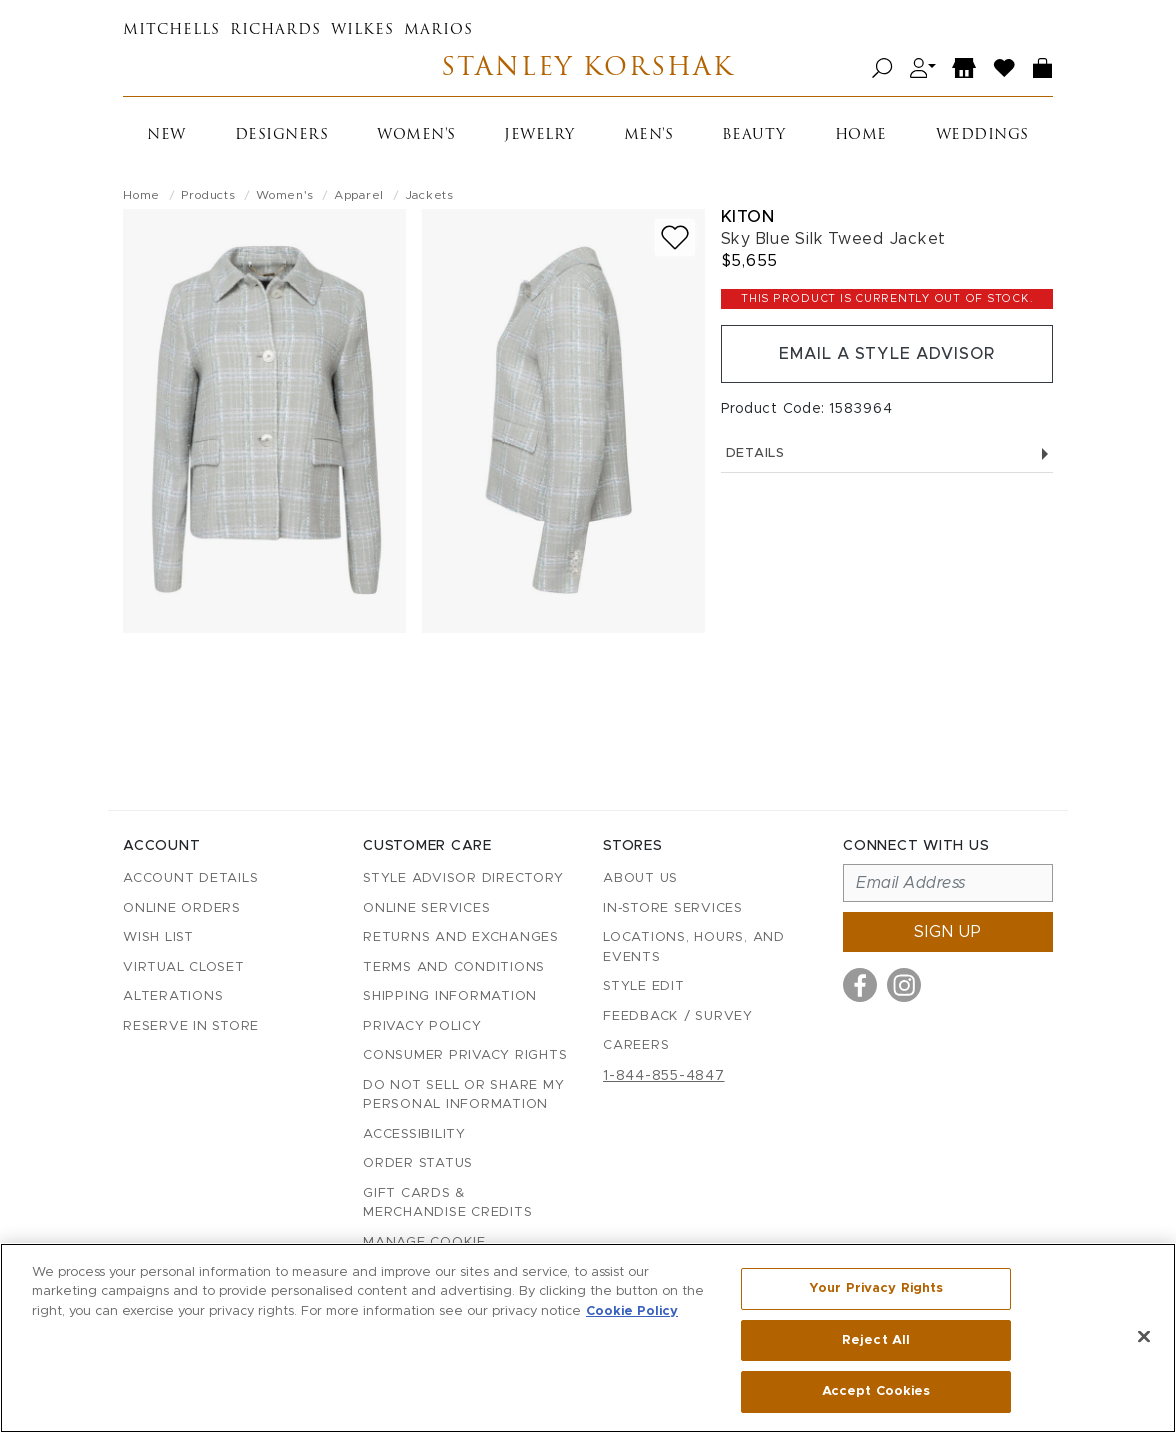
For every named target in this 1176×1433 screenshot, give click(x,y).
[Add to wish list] (675, 237)
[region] (588, 1338)
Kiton (748, 216)
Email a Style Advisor (886, 354)
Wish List (158, 937)
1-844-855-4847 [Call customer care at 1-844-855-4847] (664, 1076)
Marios (438, 30)
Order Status (418, 1163)
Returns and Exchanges (461, 937)
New (166, 135)
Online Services (426, 908)
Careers (636, 1045)
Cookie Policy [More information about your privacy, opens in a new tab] (632, 1311)
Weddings (982, 135)
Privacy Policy (422, 1026)
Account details (190, 878)
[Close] (1144, 1337)
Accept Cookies (876, 1391)
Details (887, 453)
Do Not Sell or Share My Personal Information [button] (463, 1095)
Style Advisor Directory (463, 878)
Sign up (948, 932)
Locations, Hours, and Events (694, 947)
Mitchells (171, 30)
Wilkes (362, 30)
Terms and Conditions (454, 967)
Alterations (173, 996)
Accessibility (414, 1134)
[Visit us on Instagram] (904, 985)
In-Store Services (673, 908)
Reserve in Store (191, 1026)
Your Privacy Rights (876, 1288)
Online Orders (182, 908)
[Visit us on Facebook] (860, 985)
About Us (640, 878)
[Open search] (882, 68)
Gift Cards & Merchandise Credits (447, 1203)
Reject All (876, 1340)
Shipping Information (450, 996)
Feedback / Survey (678, 1016)
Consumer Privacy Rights (465, 1055)
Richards (275, 30)
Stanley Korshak (587, 68)
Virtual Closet (184, 967)
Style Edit (644, 986)
